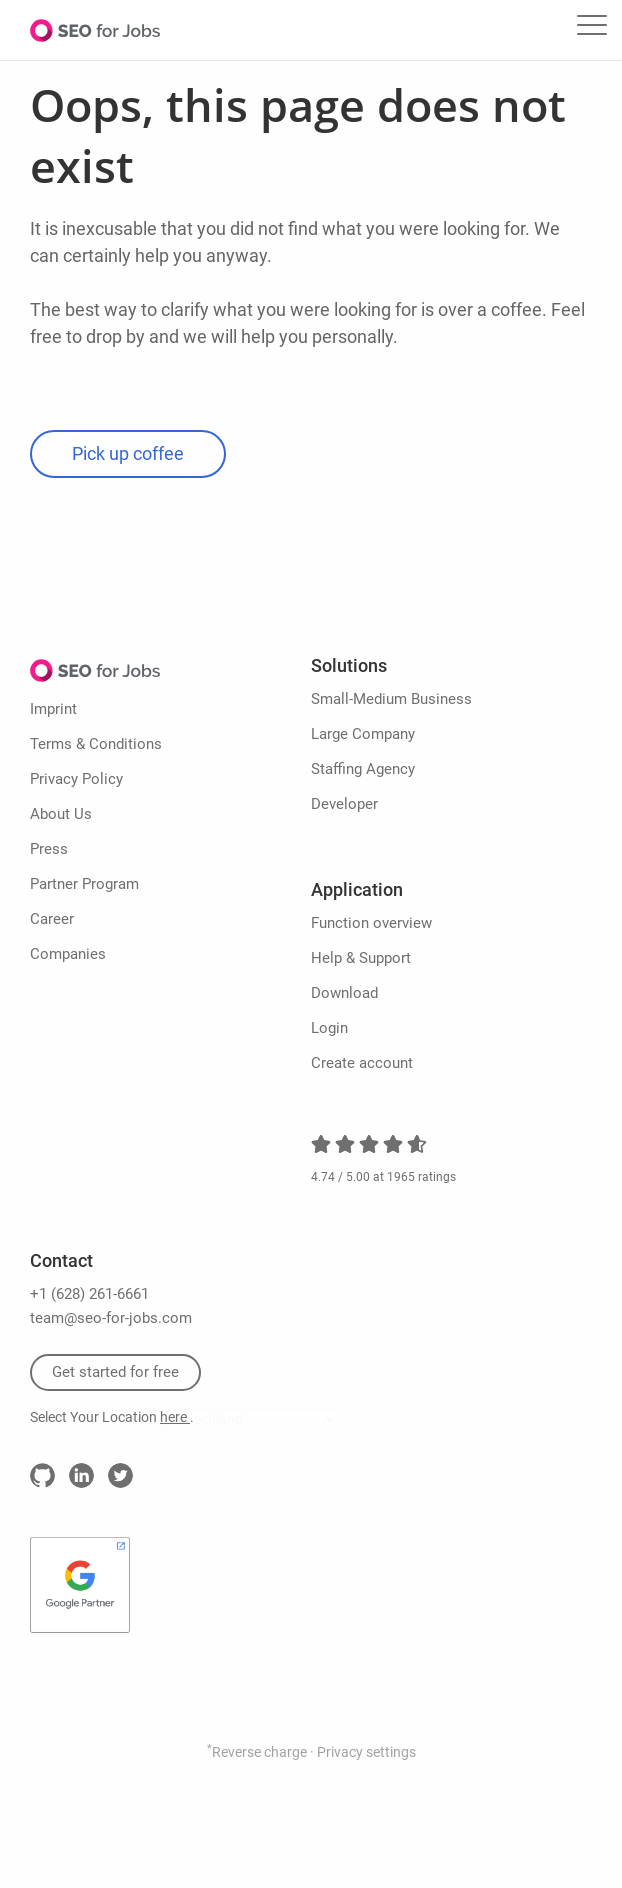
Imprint (53, 709)
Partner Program (84, 884)
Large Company (363, 734)
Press (49, 849)
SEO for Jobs (95, 30)
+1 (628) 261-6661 (89, 1294)
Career (52, 919)
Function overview (371, 923)
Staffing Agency (363, 769)
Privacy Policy (76, 779)
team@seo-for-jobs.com (111, 1318)
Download (344, 993)
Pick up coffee (128, 453)
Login (329, 1028)
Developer (344, 804)
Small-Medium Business (391, 699)
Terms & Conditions (96, 744)
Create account (362, 1063)
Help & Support (361, 958)
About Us (61, 814)
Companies (68, 954)
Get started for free (115, 1372)
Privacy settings (366, 1752)
